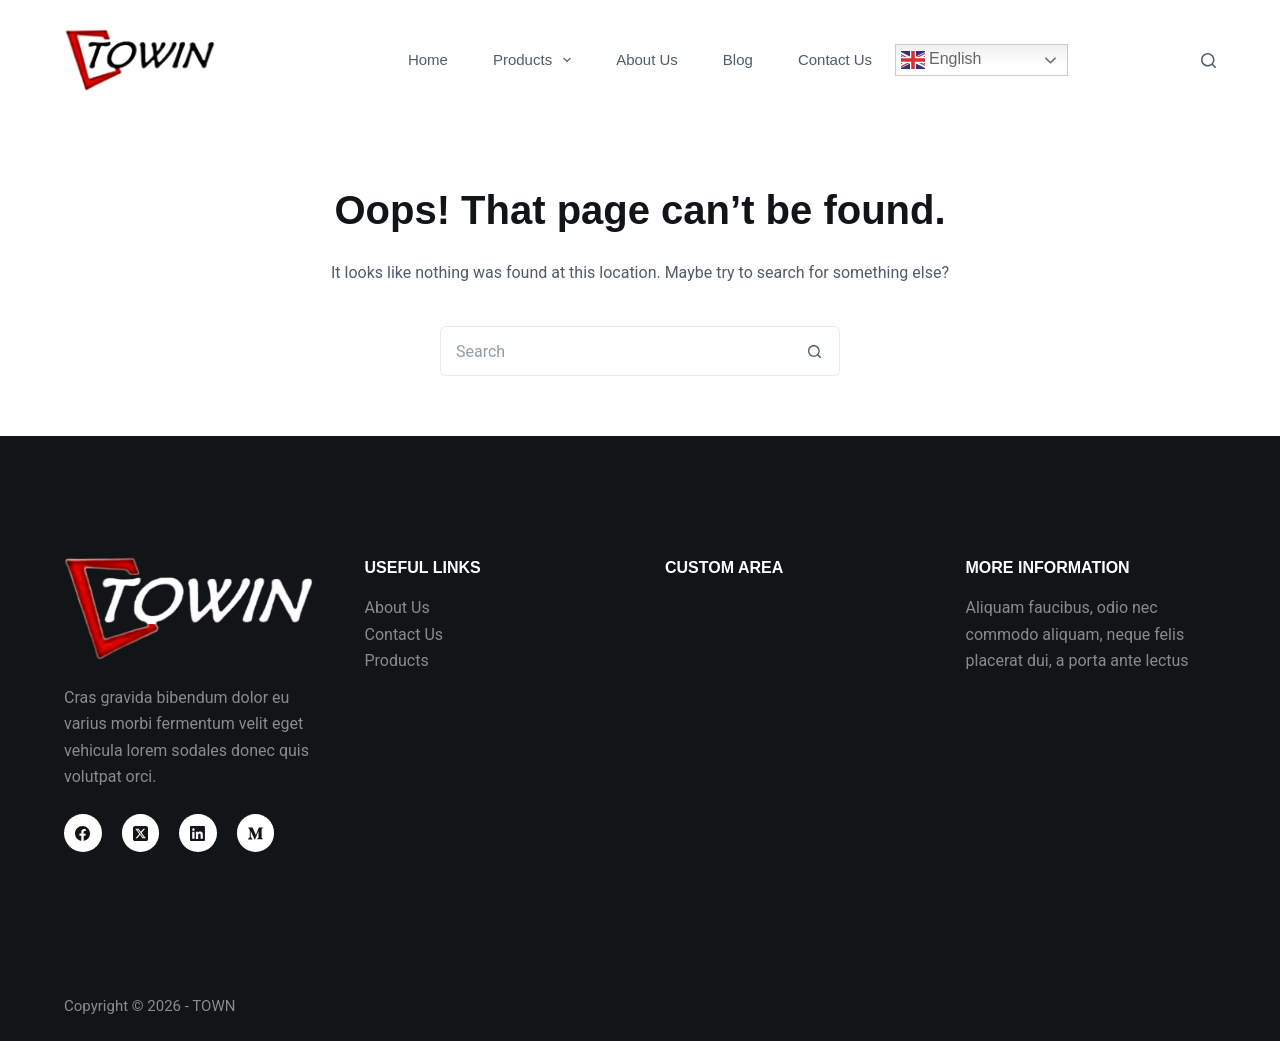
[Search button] (815, 351)
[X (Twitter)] (141, 833)
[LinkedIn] (198, 833)
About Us (647, 59)
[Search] (1208, 60)
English (941, 60)
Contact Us (835, 59)
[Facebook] (83, 833)
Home (428, 59)
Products (536, 60)
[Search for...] (615, 351)
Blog (738, 59)
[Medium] (256, 833)
